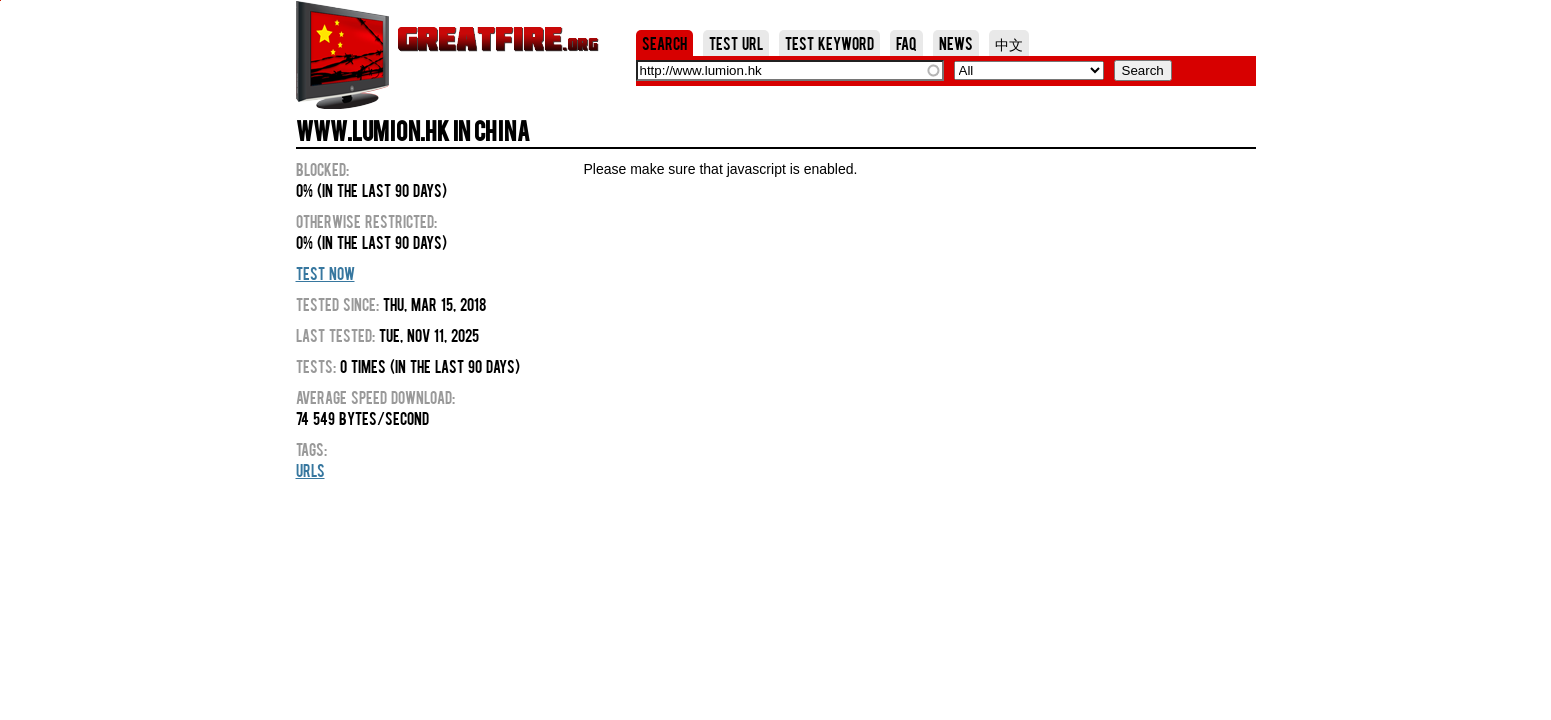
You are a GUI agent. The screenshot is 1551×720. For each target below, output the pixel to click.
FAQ (906, 43)
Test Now (325, 273)
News (956, 43)
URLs (310, 470)
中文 (1009, 43)
